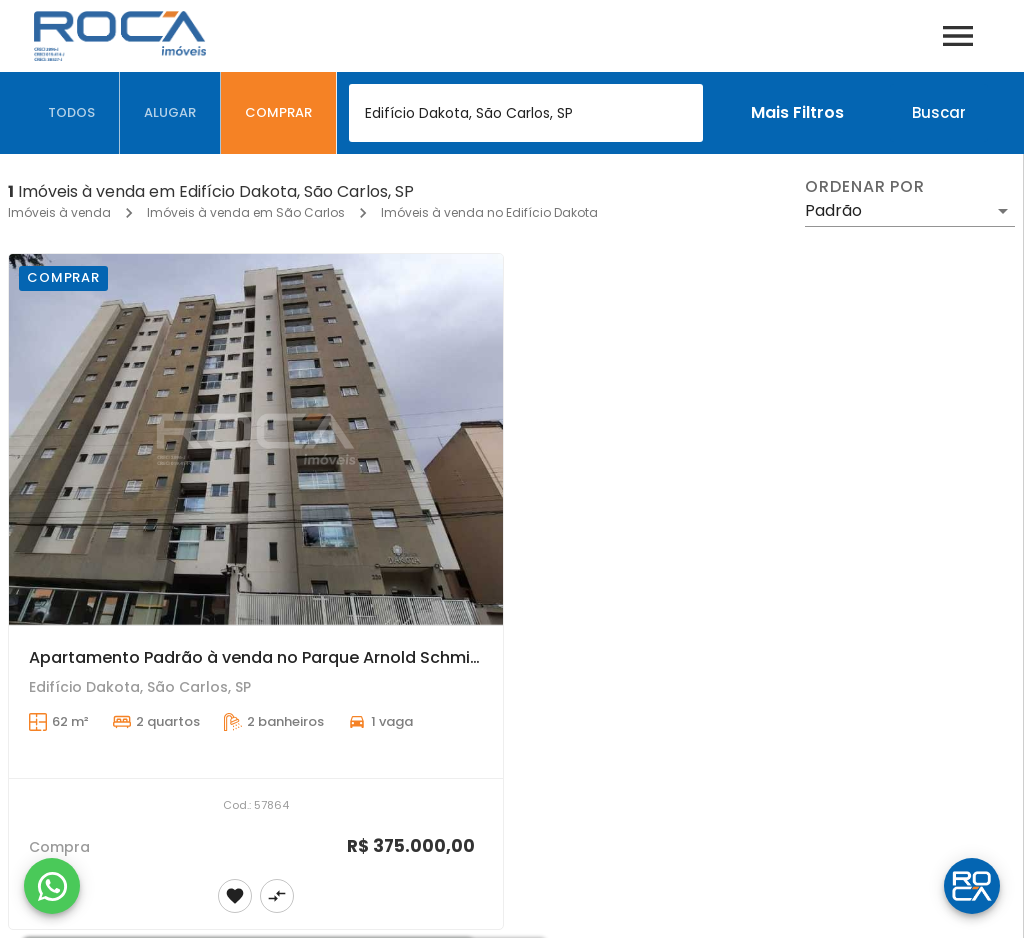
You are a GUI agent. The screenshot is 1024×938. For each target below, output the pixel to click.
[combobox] (526, 113)
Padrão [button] (833, 210)
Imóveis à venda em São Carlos (246, 212)
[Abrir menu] (958, 36)
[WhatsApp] (52, 886)
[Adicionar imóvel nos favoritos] (235, 896)
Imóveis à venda (59, 212)
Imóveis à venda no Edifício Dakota (489, 212)
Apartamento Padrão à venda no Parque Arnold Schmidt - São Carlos (312, 657)
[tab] (72, 113)
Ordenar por (865, 187)
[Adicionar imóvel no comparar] (277, 896)
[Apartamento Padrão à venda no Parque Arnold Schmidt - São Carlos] (256, 439)
